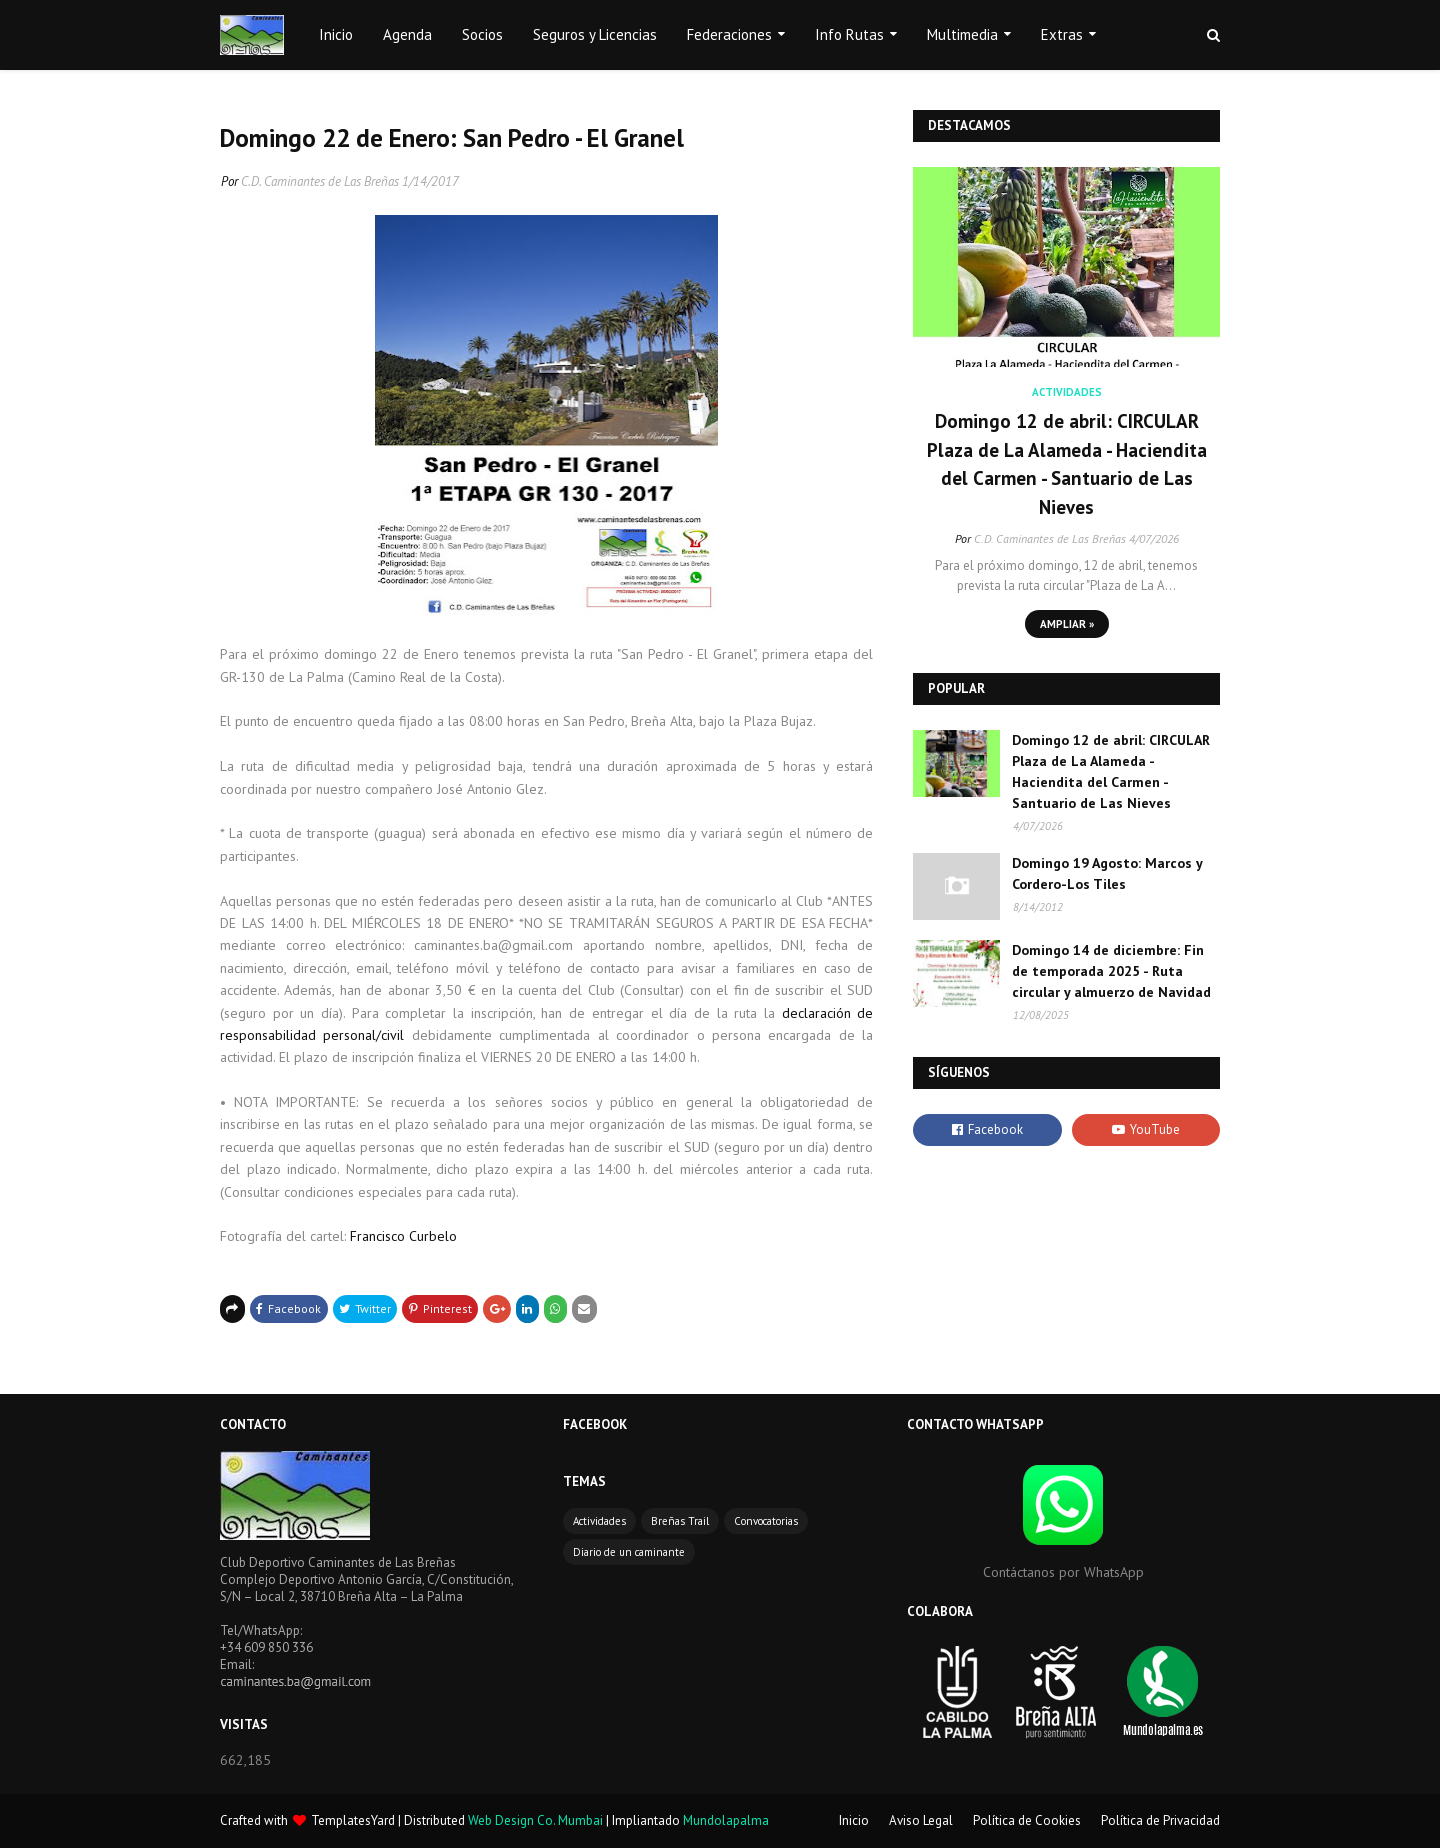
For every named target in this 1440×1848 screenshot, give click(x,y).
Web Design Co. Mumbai (535, 1820)
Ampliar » (1067, 624)
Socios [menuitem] (482, 34)
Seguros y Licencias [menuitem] (595, 34)
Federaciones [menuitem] (729, 34)
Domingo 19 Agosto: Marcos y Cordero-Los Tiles (1107, 873)
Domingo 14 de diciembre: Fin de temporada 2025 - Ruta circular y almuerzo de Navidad (1111, 971)
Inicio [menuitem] (336, 34)
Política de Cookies (1027, 1820)
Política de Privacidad (1160, 1820)
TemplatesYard (353, 1820)
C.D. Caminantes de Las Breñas (320, 181)
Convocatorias (766, 1521)
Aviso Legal (921, 1820)
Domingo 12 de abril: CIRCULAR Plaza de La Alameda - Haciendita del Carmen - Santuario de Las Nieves (1067, 464)
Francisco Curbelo (403, 1236)
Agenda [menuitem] (407, 34)
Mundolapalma (726, 1820)
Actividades (599, 1521)
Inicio (854, 1820)
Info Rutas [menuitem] (849, 34)
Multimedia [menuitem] (962, 34)
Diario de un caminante (629, 1552)
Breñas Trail (680, 1521)
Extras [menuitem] (1062, 34)
